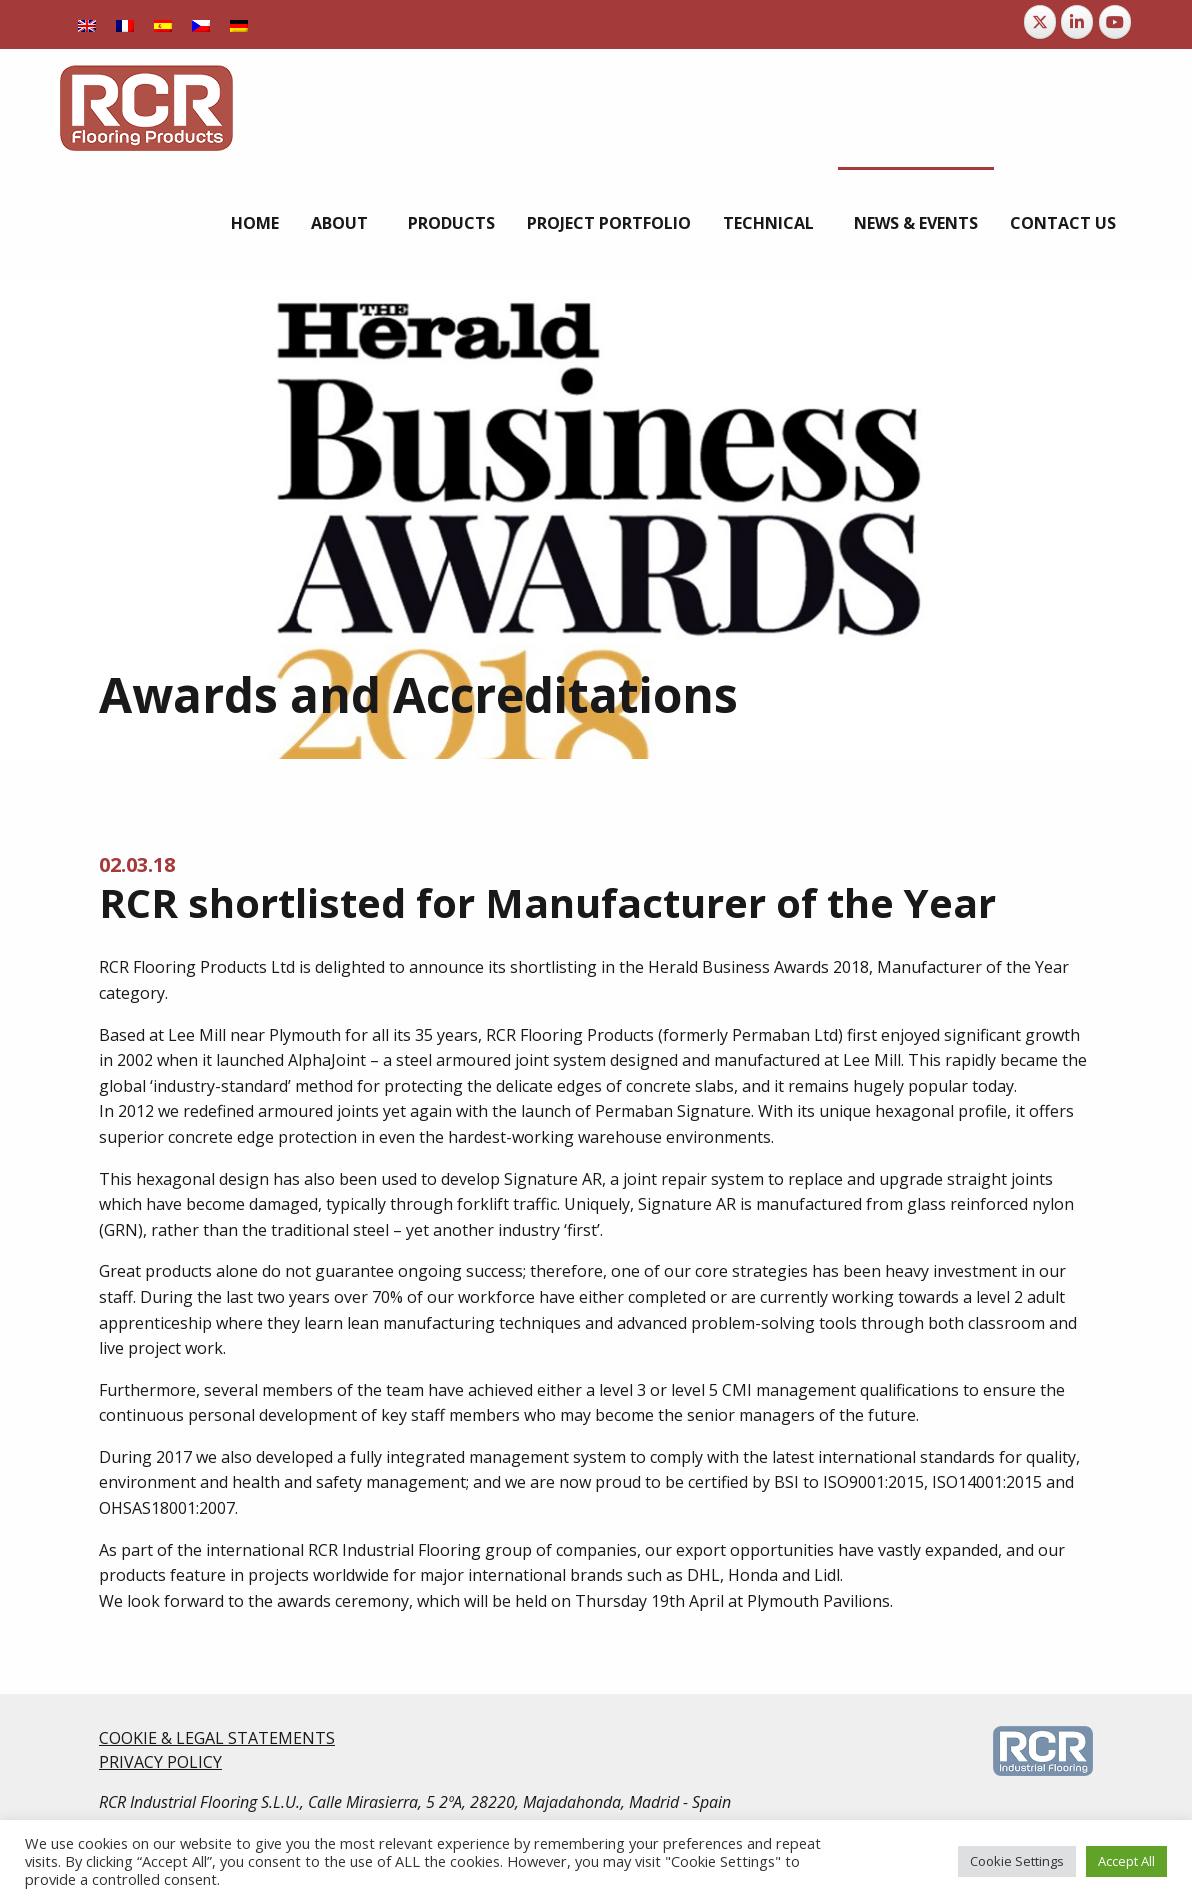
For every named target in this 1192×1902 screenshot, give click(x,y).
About (339, 223)
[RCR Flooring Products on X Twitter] (1040, 22)
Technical (768, 223)
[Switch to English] (87, 24)
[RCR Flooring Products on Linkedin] (1077, 22)
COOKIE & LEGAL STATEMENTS (217, 1738)
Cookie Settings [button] (1017, 1861)
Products (451, 223)
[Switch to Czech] (201, 24)
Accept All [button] (1126, 1861)
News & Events (916, 223)
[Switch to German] (239, 24)
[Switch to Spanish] (163, 24)
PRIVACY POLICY (160, 1762)
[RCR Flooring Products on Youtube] (1115, 22)
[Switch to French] (125, 24)
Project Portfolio (609, 223)
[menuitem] (255, 223)
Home (255, 223)
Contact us (1063, 223)
